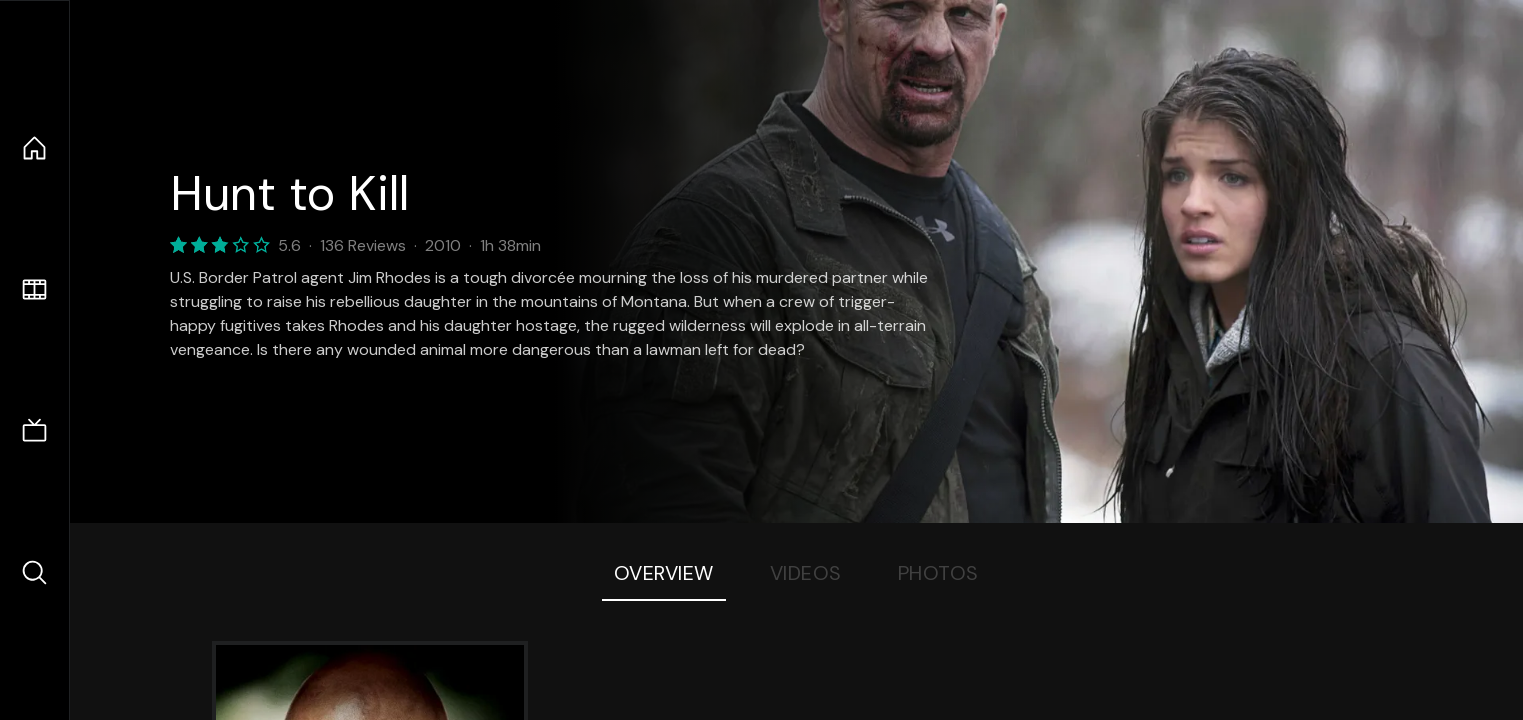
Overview (664, 573)
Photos (938, 573)
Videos (806, 573)
